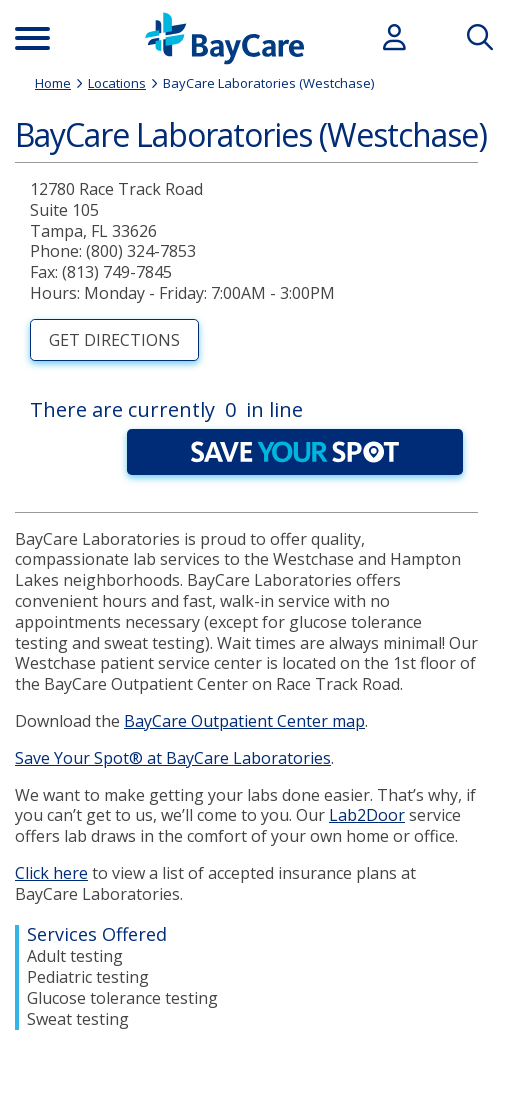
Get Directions (114, 340)
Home (53, 83)
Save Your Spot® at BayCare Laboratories (173, 758)
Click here (51, 873)
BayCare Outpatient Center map (244, 721)
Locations (117, 83)
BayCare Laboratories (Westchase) (268, 83)
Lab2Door (367, 815)
